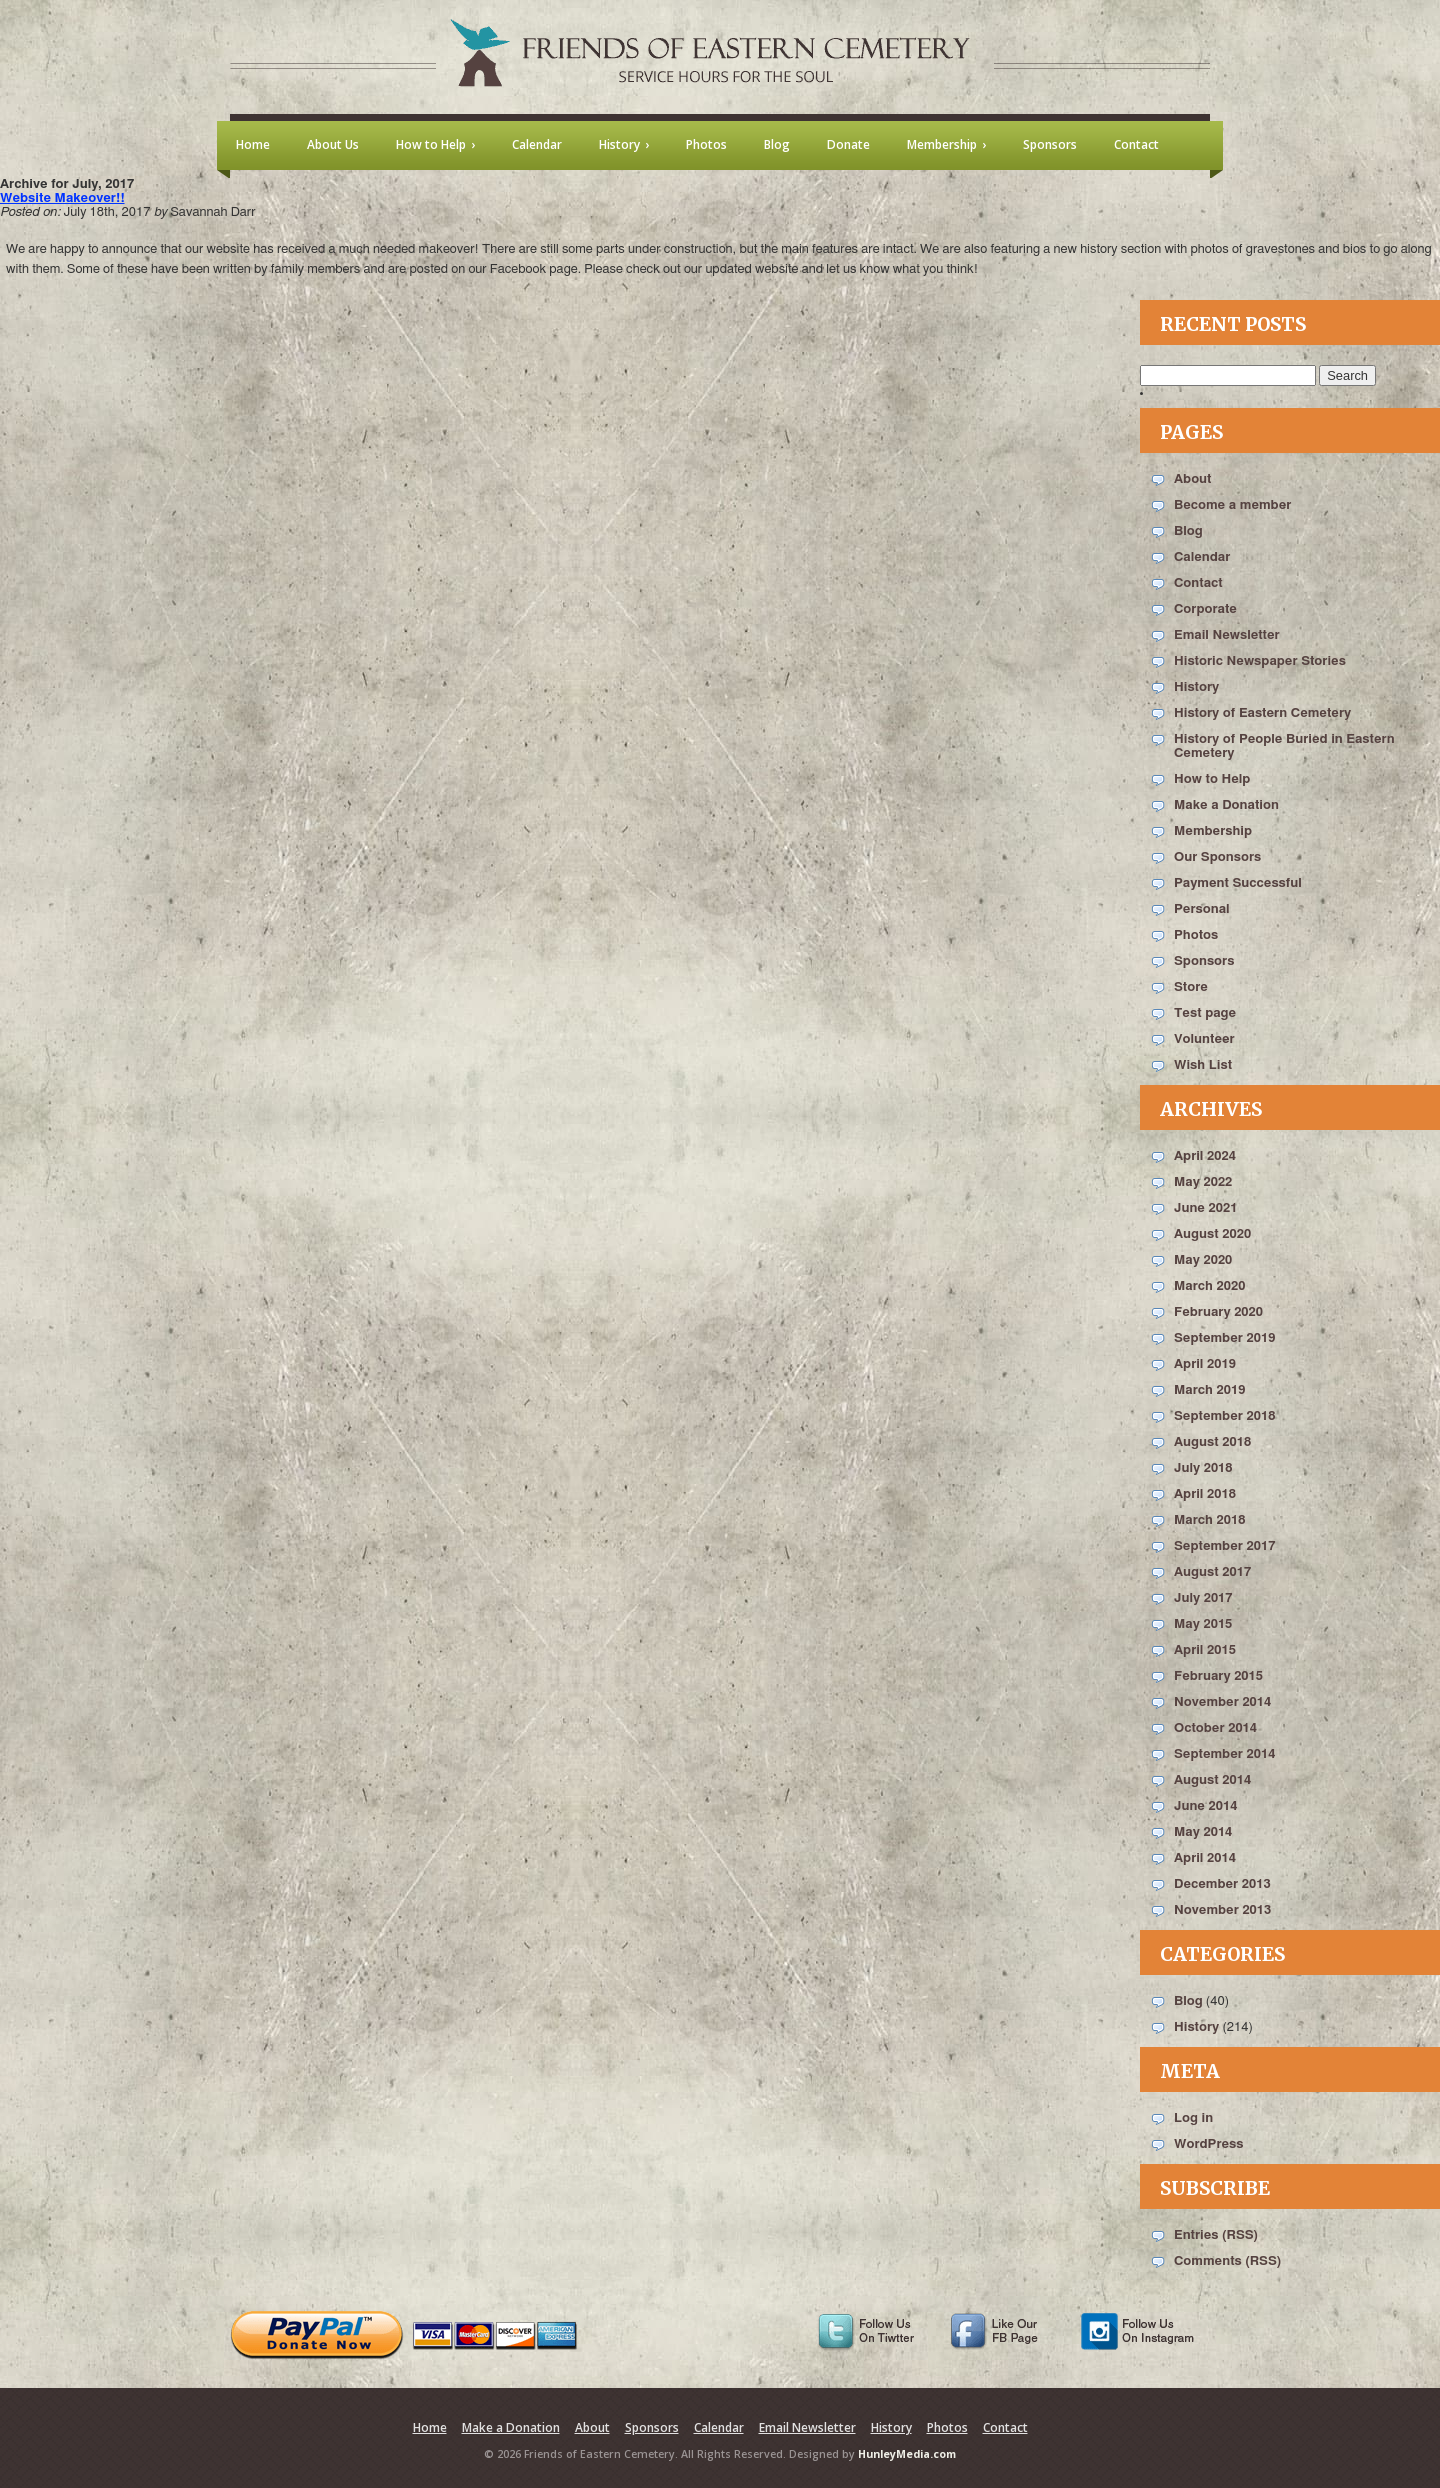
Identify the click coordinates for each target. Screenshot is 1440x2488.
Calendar (1202, 557)
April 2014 (1205, 1858)
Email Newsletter (1227, 635)
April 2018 (1205, 1494)
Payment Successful (1238, 883)
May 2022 (1203, 1182)
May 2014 (1203, 1832)
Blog (1188, 531)
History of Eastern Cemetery (1262, 713)
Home (430, 2427)
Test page (1205, 1013)
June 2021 (1205, 1208)
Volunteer (1204, 1039)
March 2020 (1209, 1286)
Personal (1202, 909)
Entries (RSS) (1216, 2235)
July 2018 (1203, 1468)
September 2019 (1224, 1338)
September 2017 (1224, 1546)
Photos (1196, 935)
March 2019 (1209, 1390)
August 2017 (1212, 1572)
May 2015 (1203, 1624)
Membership (1213, 831)
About (1192, 479)
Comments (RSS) (1227, 2261)
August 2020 (1212, 1234)
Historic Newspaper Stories (1260, 661)
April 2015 (1205, 1650)
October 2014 (1215, 1728)
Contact (1198, 583)
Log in (1193, 2118)
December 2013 (1222, 1884)
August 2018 (1212, 1442)
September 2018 (1224, 1416)
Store (1191, 987)
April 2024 (1205, 1156)
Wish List (1203, 1065)
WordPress (1209, 2144)
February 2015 (1218, 1676)
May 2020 (1203, 1260)
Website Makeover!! (62, 198)
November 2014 (1222, 1702)
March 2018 (1209, 1520)
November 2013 (1222, 1910)
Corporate (1205, 609)
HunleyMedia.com (907, 2454)
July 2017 (1203, 1598)
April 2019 (1205, 1364)
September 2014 (1224, 1754)
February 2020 (1218, 1312)
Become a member (1232, 505)
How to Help (1212, 779)
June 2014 (1205, 1806)
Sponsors (1204, 961)
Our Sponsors (1217, 857)
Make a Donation (1226, 805)
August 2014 (1212, 1780)
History (1196, 687)
